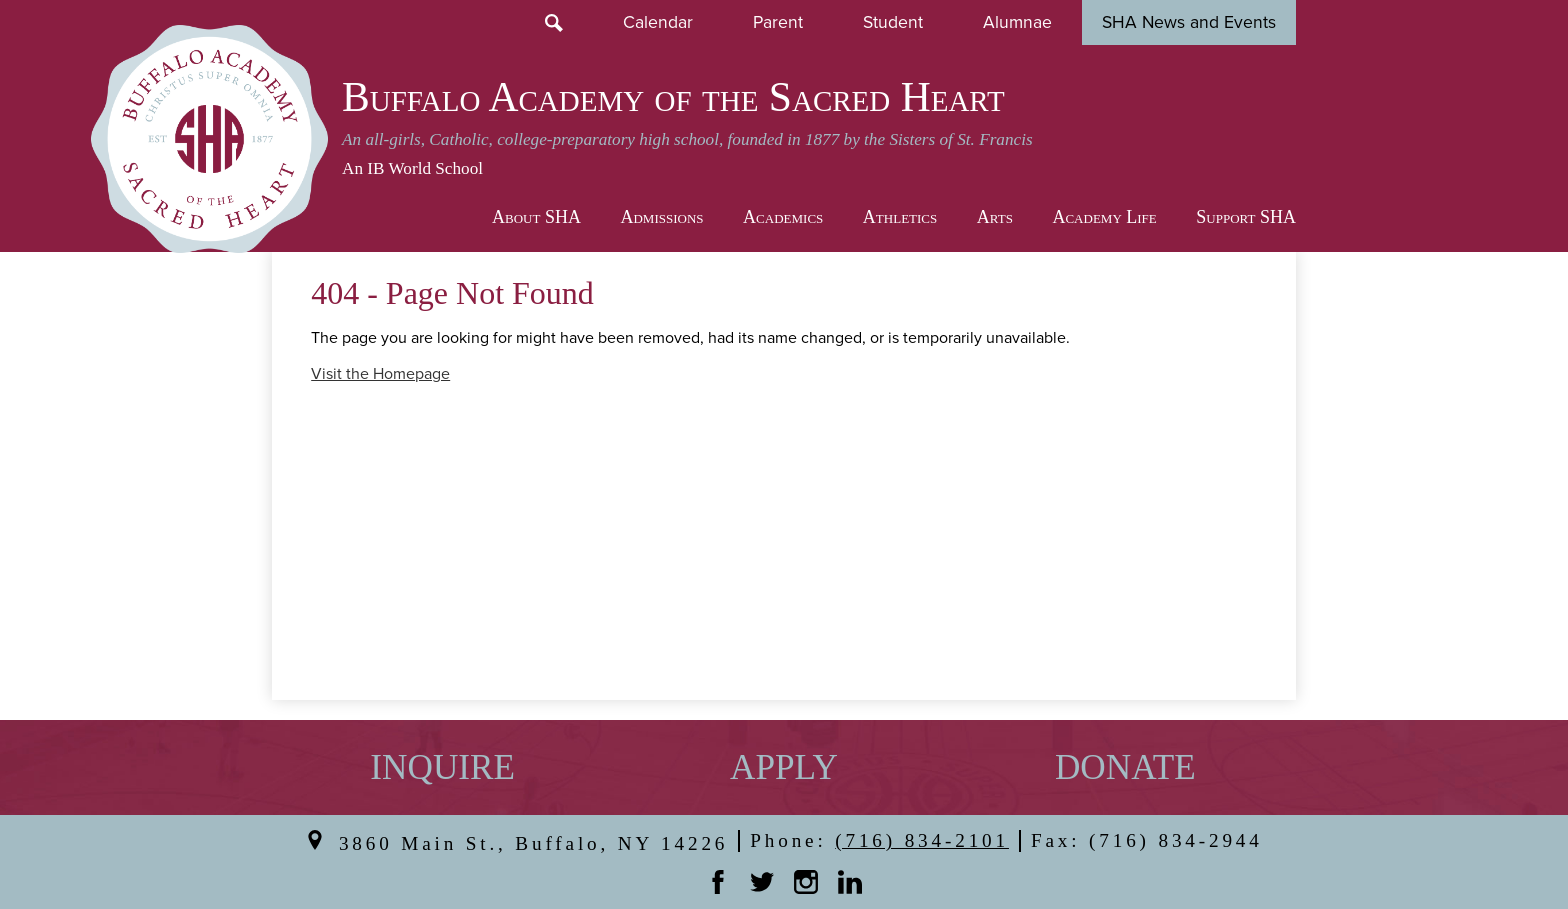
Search (554, 23)
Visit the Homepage (380, 374)
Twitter (762, 882)
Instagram (806, 882)
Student (893, 22)
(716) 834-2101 (922, 840)
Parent (778, 22)
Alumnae (1017, 22)
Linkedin (850, 882)
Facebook (718, 882)
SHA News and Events (1189, 22)
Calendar (658, 22)
